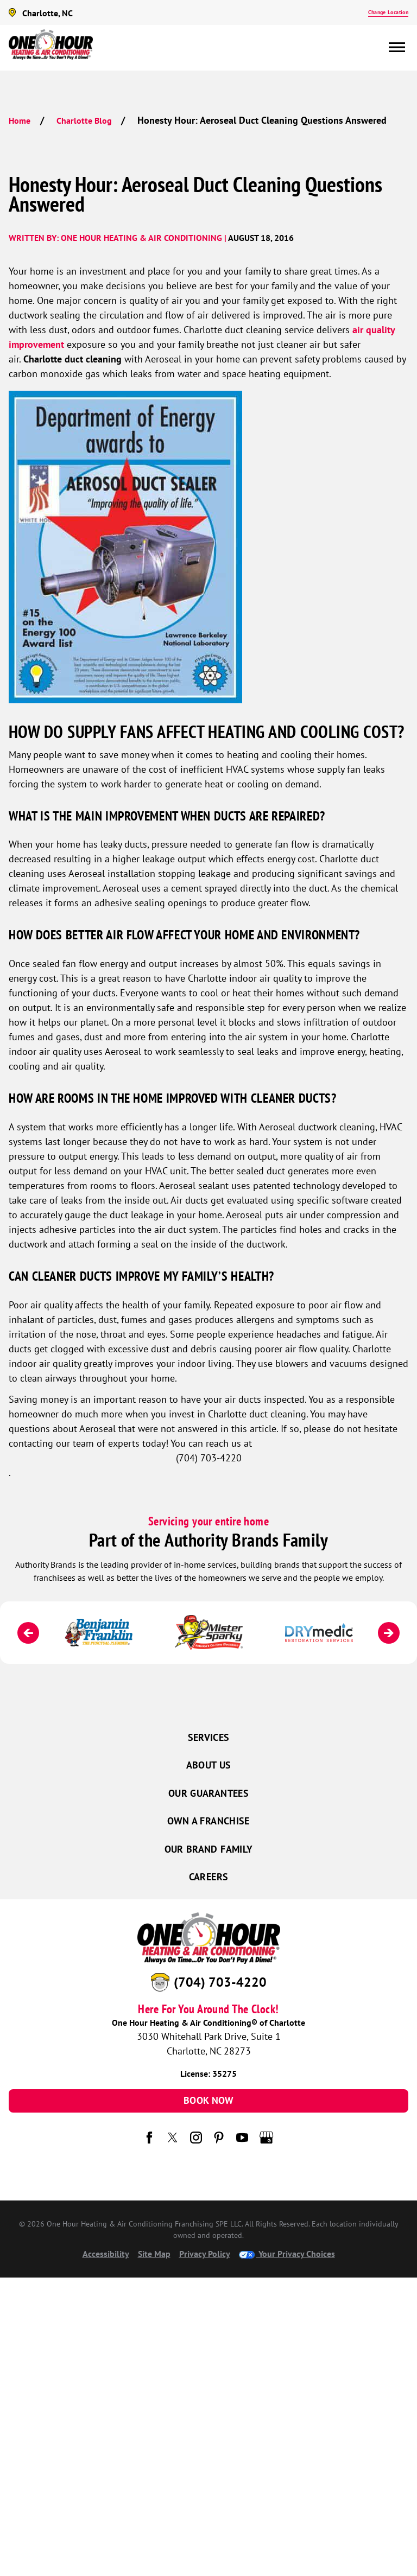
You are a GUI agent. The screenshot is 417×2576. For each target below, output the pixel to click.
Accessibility (106, 2253)
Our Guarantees (208, 1793)
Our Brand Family (209, 1849)
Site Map (154, 2253)
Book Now (208, 2100)
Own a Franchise (208, 1821)
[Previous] (28, 1633)
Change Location (388, 12)
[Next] (389, 1633)
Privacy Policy (204, 2253)
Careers (209, 1877)
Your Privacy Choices (287, 2253)
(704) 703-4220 (220, 1982)
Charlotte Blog (84, 120)
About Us (208, 1765)
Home (19, 120)
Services (209, 1737)
